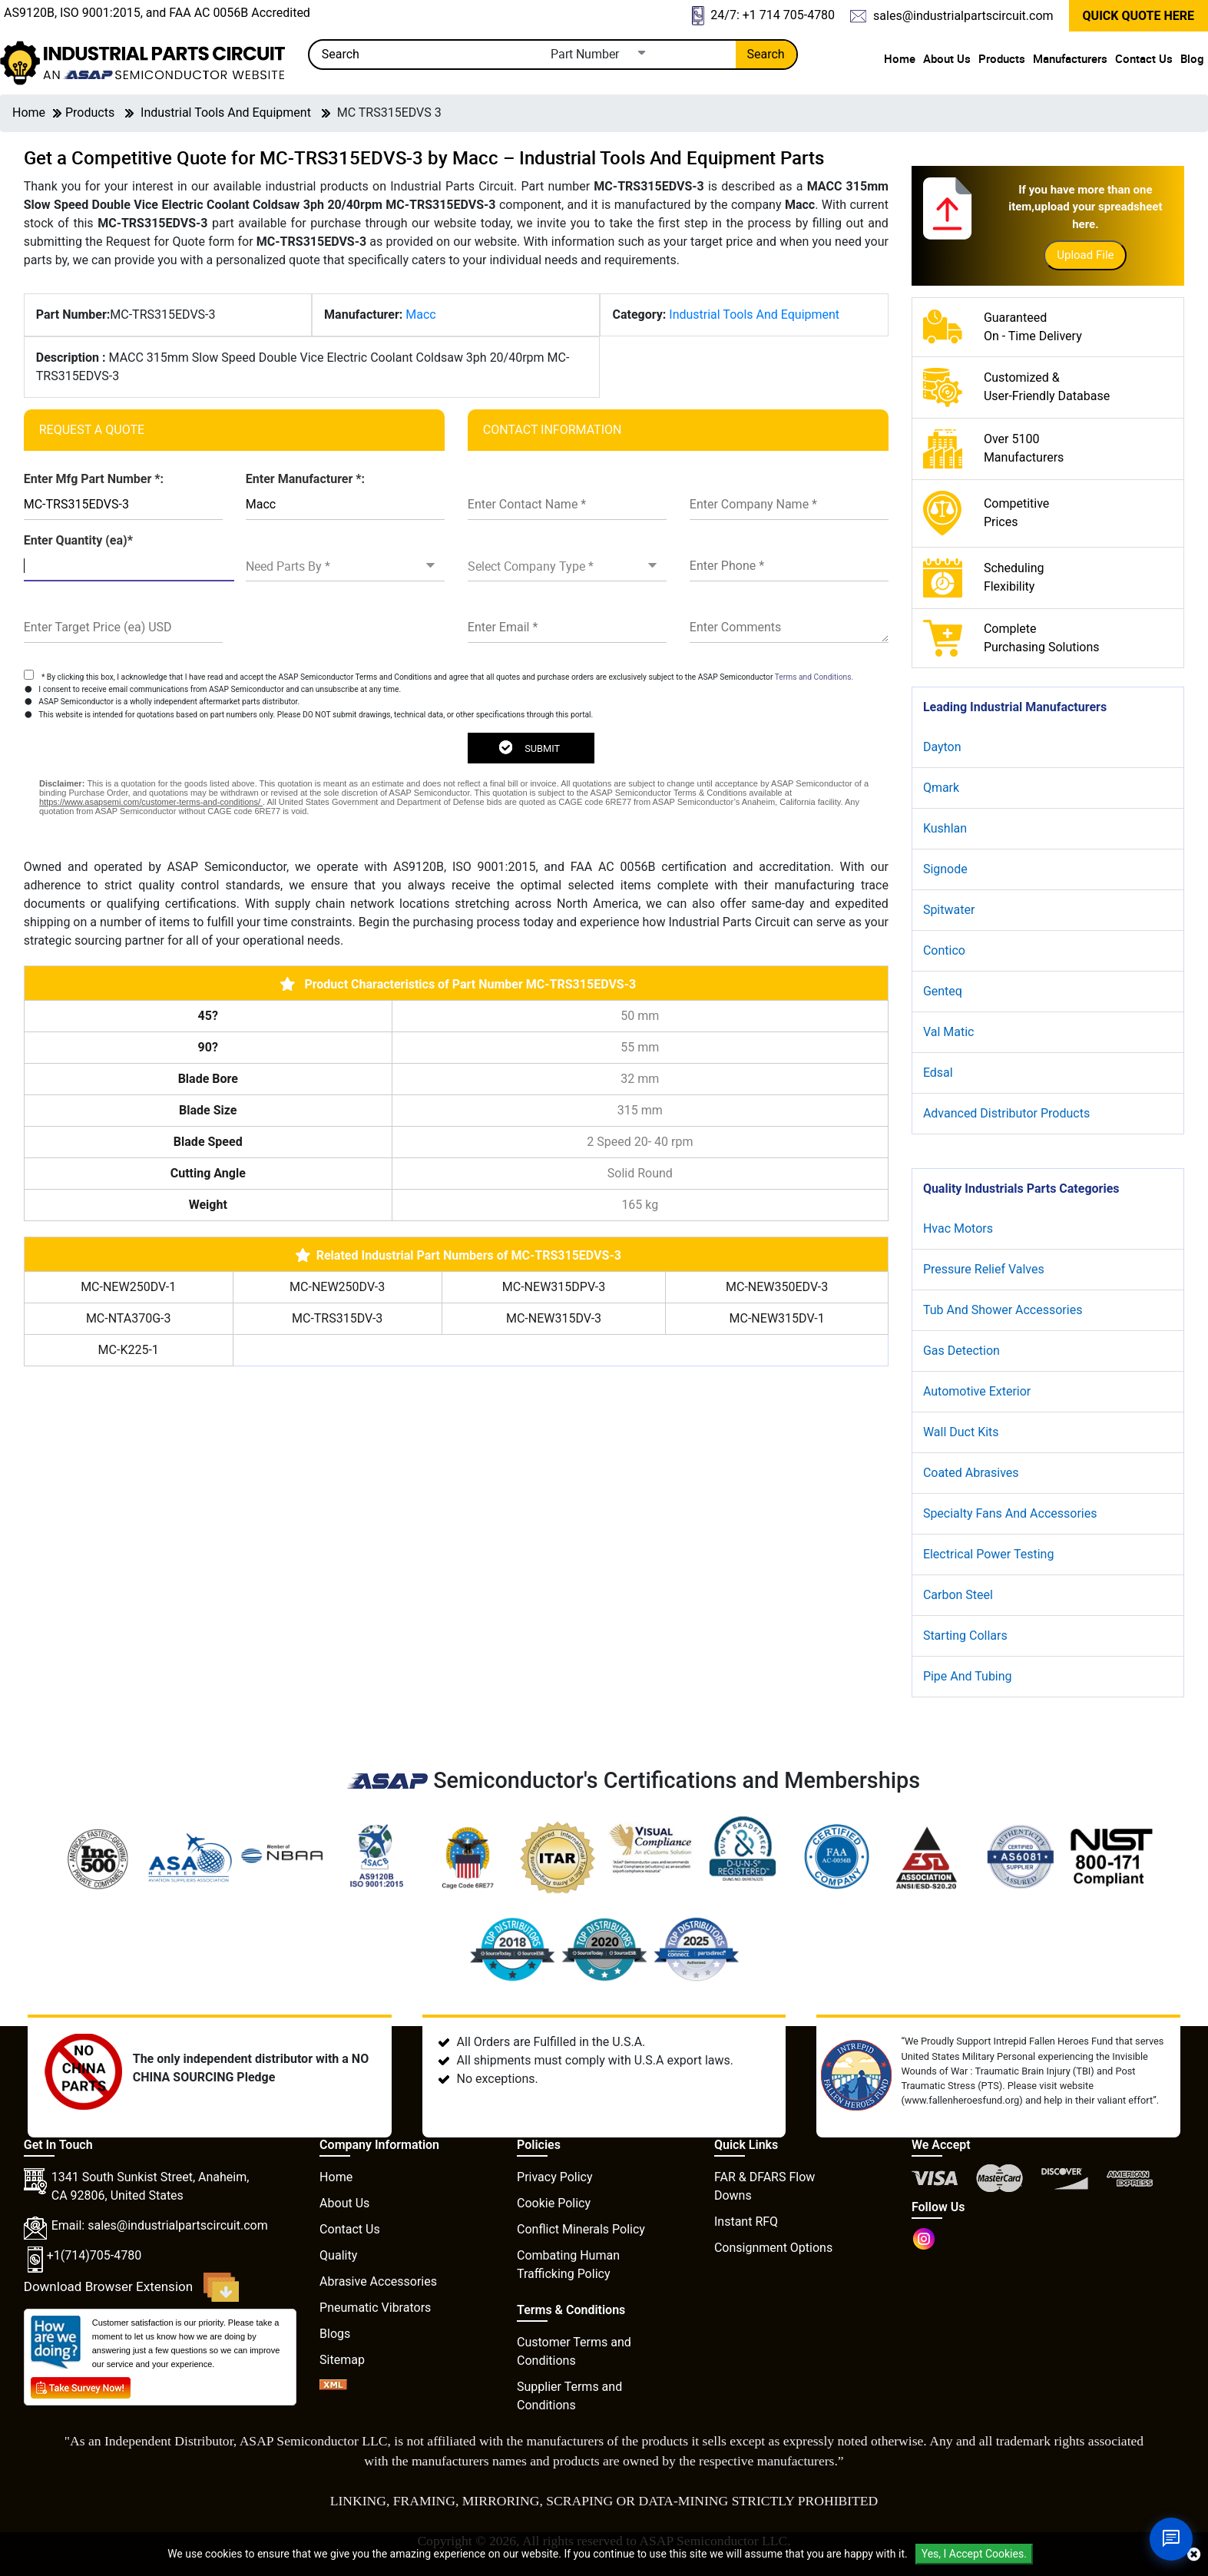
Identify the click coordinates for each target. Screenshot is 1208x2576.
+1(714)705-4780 (94, 2255)
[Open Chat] (1171, 2539)
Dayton (942, 747)
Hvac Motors (958, 1228)
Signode (945, 869)
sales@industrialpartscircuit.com (951, 15)
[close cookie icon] (1193, 2554)
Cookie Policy (554, 2203)
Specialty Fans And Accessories (1010, 1513)
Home (899, 58)
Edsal (938, 1072)
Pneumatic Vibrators (375, 2307)
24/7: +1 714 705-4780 (763, 15)
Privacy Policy (555, 2177)
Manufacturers (1070, 58)
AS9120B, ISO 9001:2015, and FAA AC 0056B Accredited (157, 12)
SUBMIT (529, 747)
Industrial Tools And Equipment (226, 112)
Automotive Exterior (977, 1391)
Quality (338, 2255)
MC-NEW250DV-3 (337, 1287)
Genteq (942, 991)
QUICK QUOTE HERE (1138, 15)
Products (1001, 58)
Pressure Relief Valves (983, 1269)
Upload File (1085, 255)
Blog (1192, 58)
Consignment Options (773, 2247)
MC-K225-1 (128, 1350)
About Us (947, 58)
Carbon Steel (958, 1595)
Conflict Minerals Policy (581, 2229)
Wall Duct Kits (961, 1432)
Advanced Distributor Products (1006, 1113)
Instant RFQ (746, 2221)
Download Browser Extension (132, 2287)
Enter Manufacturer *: (305, 479)
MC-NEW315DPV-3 (553, 1287)
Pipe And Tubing (967, 1676)
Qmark (941, 787)
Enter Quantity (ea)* (78, 540)
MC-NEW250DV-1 (128, 1287)
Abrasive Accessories (378, 2281)
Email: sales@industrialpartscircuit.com (159, 2225)
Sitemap (342, 2360)
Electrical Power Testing (988, 1554)
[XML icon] (333, 2386)
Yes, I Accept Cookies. (974, 2554)
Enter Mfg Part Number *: (94, 479)
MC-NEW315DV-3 (553, 1318)
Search (766, 54)
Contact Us (1144, 58)
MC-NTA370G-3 (128, 1318)
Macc (420, 314)
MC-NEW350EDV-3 (777, 1287)
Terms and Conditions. (814, 677)
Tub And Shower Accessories (1003, 1310)
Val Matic (949, 1032)
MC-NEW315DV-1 (777, 1318)
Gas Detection (961, 1350)
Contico (944, 950)
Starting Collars (965, 1635)
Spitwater (949, 909)
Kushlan (945, 828)
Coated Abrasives (971, 1472)
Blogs (334, 2333)
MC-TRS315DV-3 (337, 1318)
